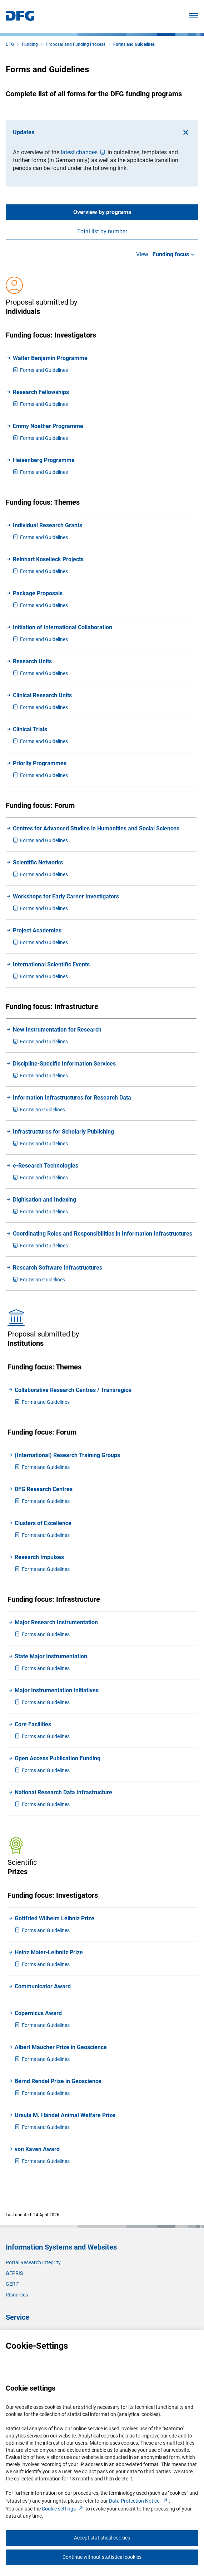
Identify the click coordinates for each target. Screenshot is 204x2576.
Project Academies (37, 930)
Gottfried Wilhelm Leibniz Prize (54, 1918)
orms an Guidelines (39, 1109)
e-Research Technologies (45, 1165)
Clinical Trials (30, 729)
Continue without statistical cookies (102, 2557)
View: (166, 254)
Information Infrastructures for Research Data (72, 1097)
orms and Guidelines (40, 370)
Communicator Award (43, 1986)
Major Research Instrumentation (56, 1622)
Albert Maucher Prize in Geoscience (61, 2047)
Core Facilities (33, 1724)
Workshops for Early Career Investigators (66, 896)
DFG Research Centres (44, 1489)
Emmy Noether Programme (48, 426)
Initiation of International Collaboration (62, 627)
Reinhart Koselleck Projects (48, 559)
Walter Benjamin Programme (50, 358)
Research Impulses (39, 1557)
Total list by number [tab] (102, 231)
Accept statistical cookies (102, 2538)
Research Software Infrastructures (57, 1267)
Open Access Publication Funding (57, 1758)
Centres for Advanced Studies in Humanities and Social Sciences (96, 828)
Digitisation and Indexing (44, 1199)
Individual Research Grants (47, 525)
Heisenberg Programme (44, 460)
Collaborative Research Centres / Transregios (73, 1390)
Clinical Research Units (42, 695)
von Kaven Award (37, 2149)
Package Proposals (38, 593)
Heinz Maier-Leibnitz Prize (49, 1952)
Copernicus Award (38, 2013)
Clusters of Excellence (43, 1523)
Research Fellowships (41, 392)
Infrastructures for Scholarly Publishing (63, 1131)
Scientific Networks (38, 862)
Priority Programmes (39, 763)
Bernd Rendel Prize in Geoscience (58, 2081)
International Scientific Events (51, 964)
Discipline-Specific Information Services (64, 1063)
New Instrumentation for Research (57, 1029)
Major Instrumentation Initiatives (57, 1690)
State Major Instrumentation (51, 1656)
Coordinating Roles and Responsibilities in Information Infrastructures (102, 1233)
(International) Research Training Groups (67, 1455)
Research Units (32, 661)
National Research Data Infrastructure (63, 1792)
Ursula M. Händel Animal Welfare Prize (65, 2115)
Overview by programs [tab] (102, 212)
